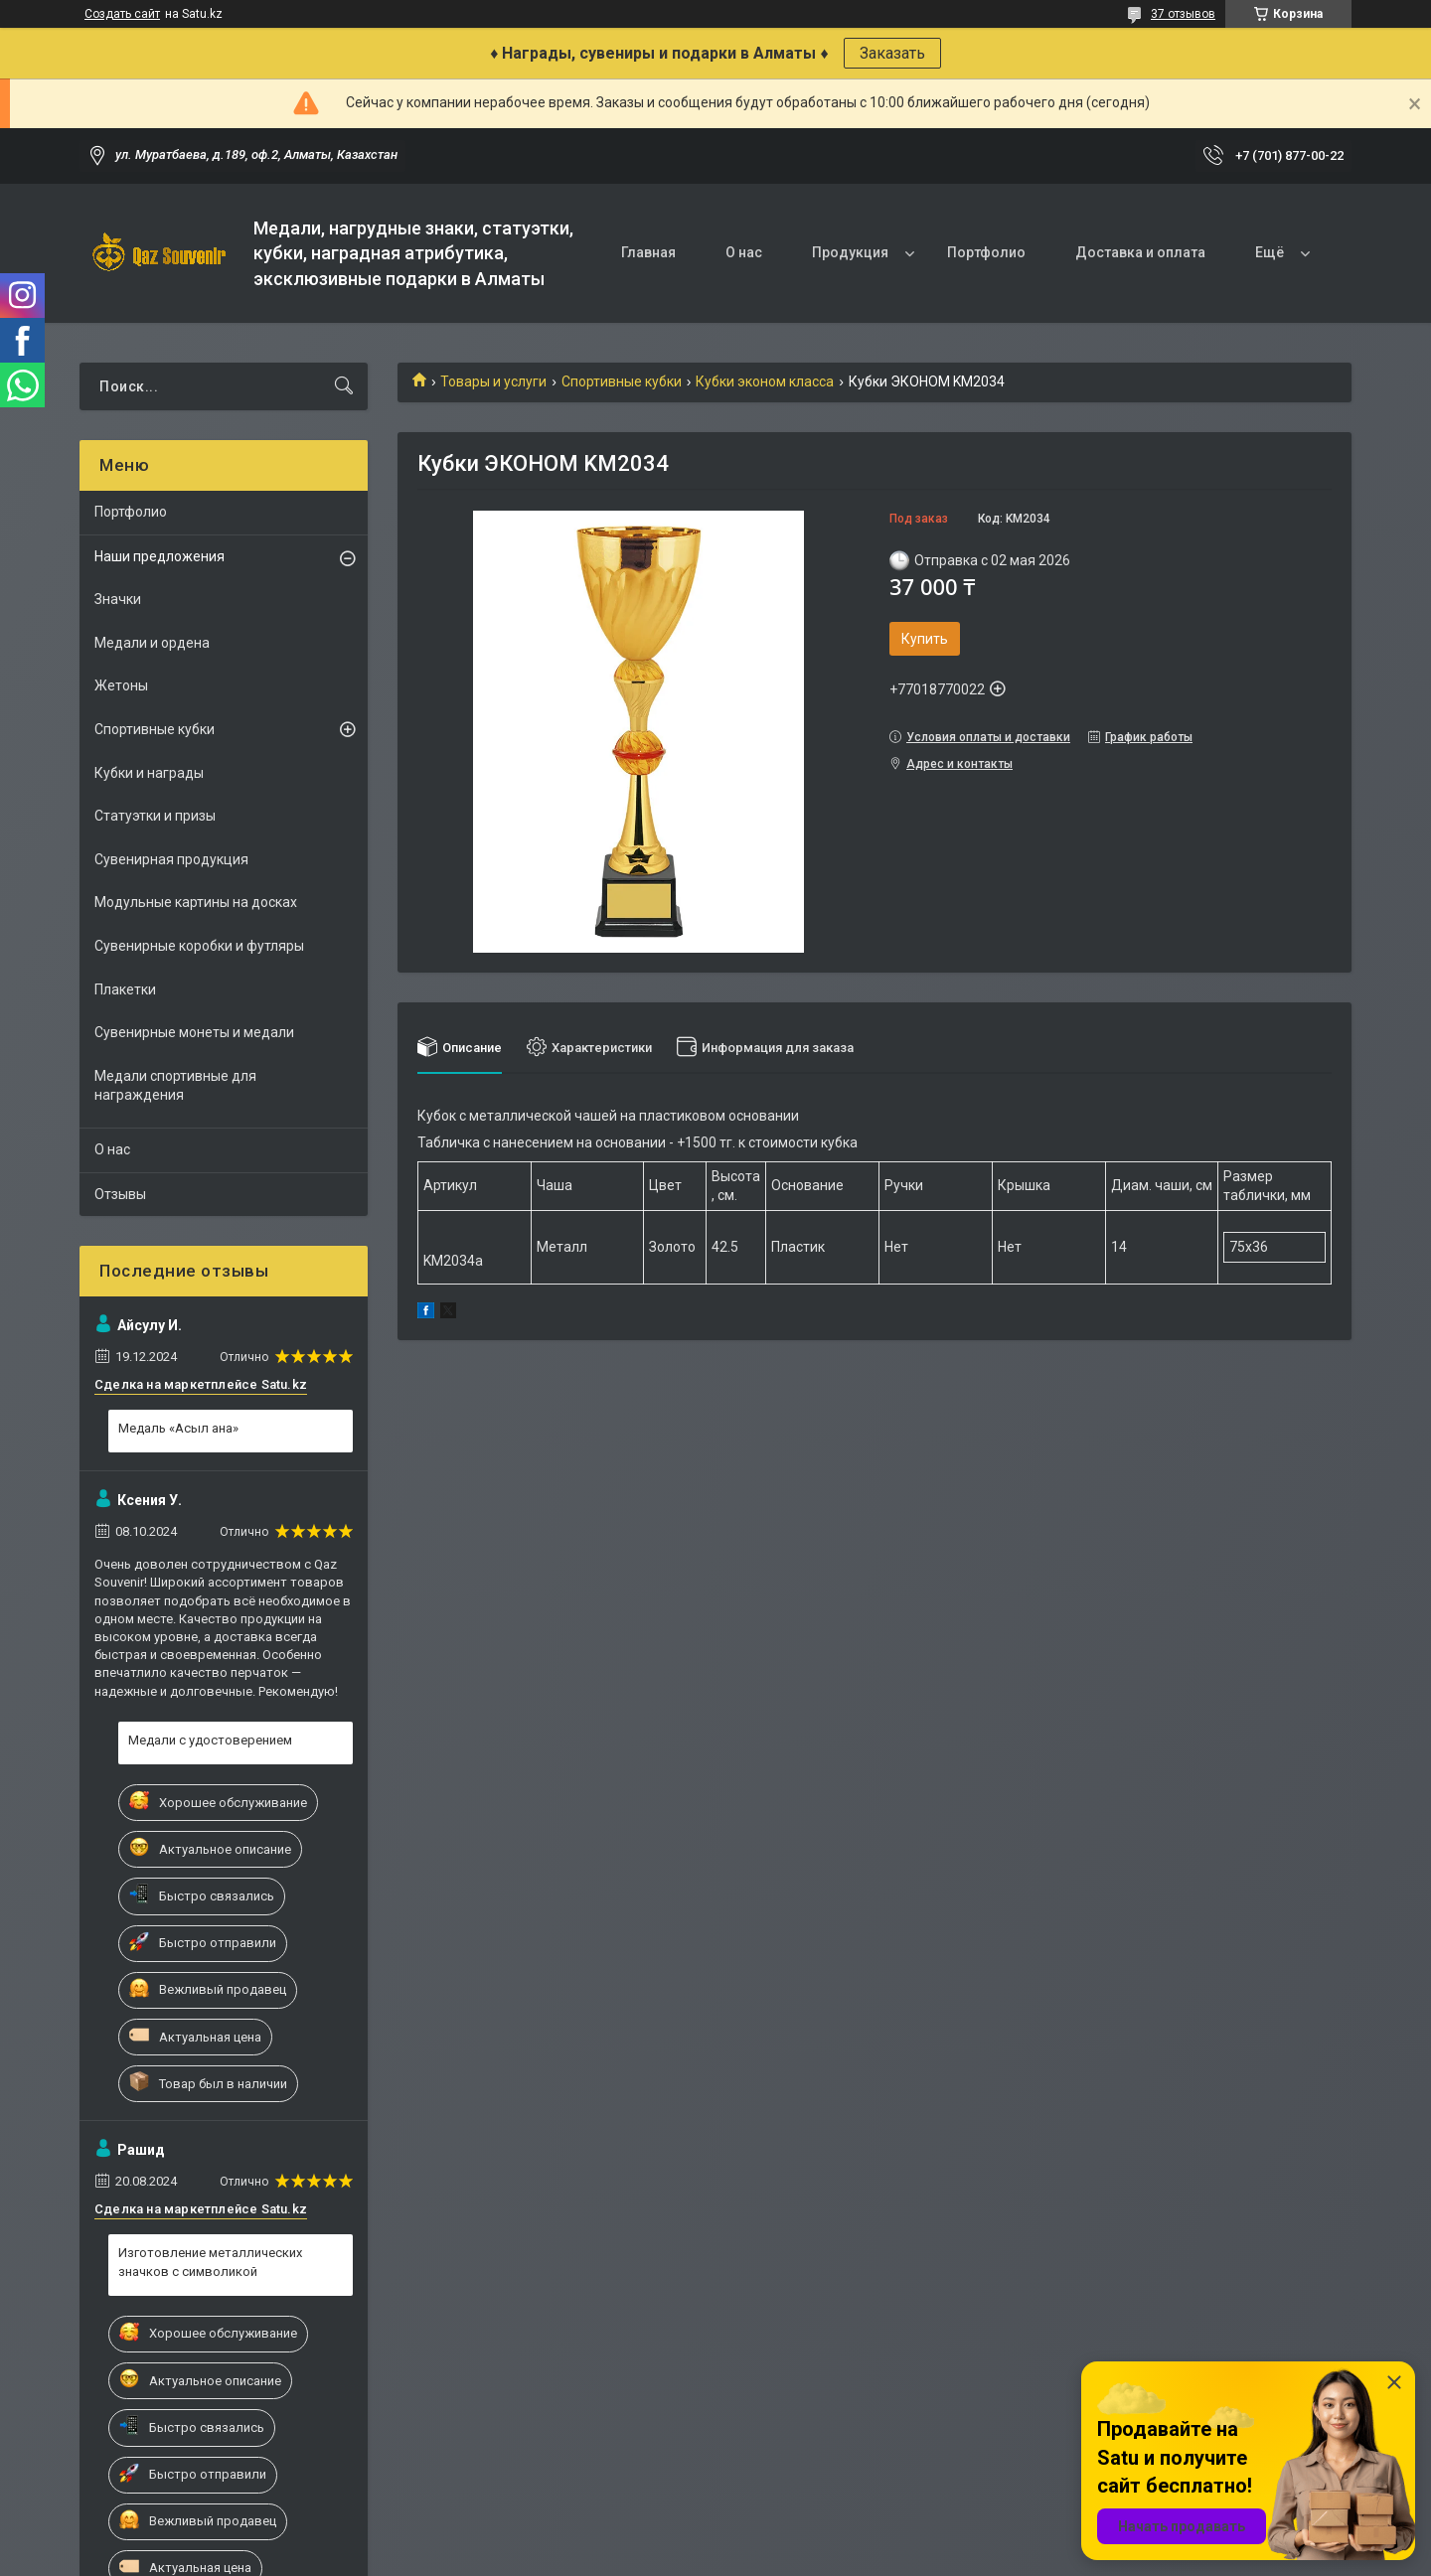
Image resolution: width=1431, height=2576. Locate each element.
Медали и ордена (152, 643)
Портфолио (986, 252)
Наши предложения (159, 556)
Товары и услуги (493, 381)
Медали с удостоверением (210, 1740)
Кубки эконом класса (765, 381)
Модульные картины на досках (195, 902)
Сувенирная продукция (171, 859)
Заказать (892, 53)
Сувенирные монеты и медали (194, 1032)
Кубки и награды (149, 773)
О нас (743, 252)
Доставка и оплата (1140, 252)
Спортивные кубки (621, 381)
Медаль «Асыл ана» (178, 1428)
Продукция (850, 252)
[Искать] (344, 386)
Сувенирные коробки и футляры (199, 946)
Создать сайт (122, 14)
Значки (117, 599)
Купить (924, 639)
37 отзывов (1183, 14)
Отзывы (120, 1194)
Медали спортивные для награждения (175, 1086)
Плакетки (125, 989)
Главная (648, 252)
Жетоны (121, 685)
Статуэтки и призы (155, 816)
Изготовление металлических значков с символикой (210, 2261)
